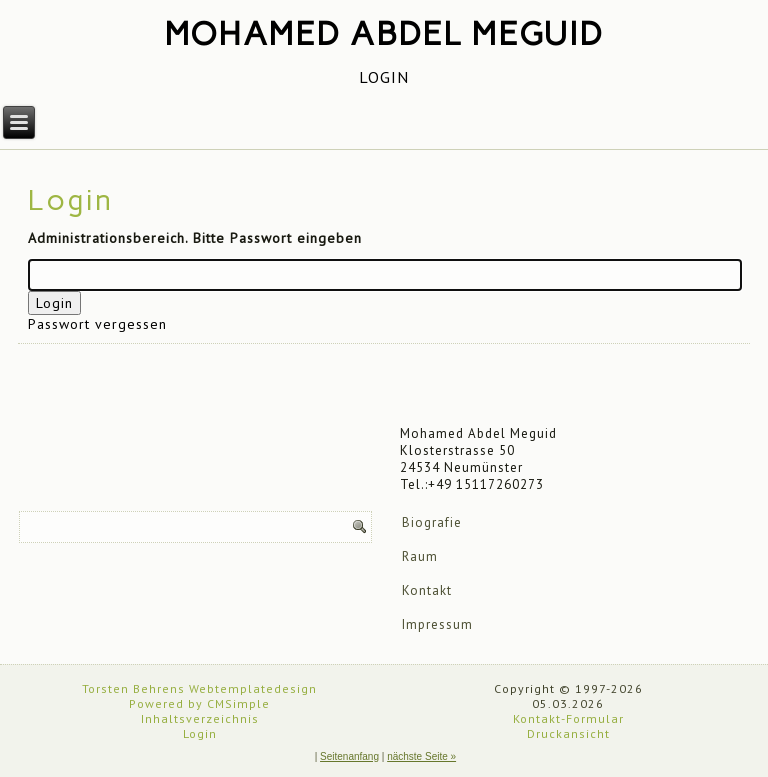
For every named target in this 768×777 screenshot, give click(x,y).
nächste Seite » (421, 756)
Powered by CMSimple (199, 703)
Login (200, 733)
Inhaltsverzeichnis (200, 718)
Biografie (432, 522)
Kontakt (427, 590)
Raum (420, 556)
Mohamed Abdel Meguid (384, 34)
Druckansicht (568, 733)
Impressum (437, 624)
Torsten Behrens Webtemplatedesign (199, 688)
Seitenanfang (349, 756)
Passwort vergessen (97, 324)
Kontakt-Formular (568, 718)
